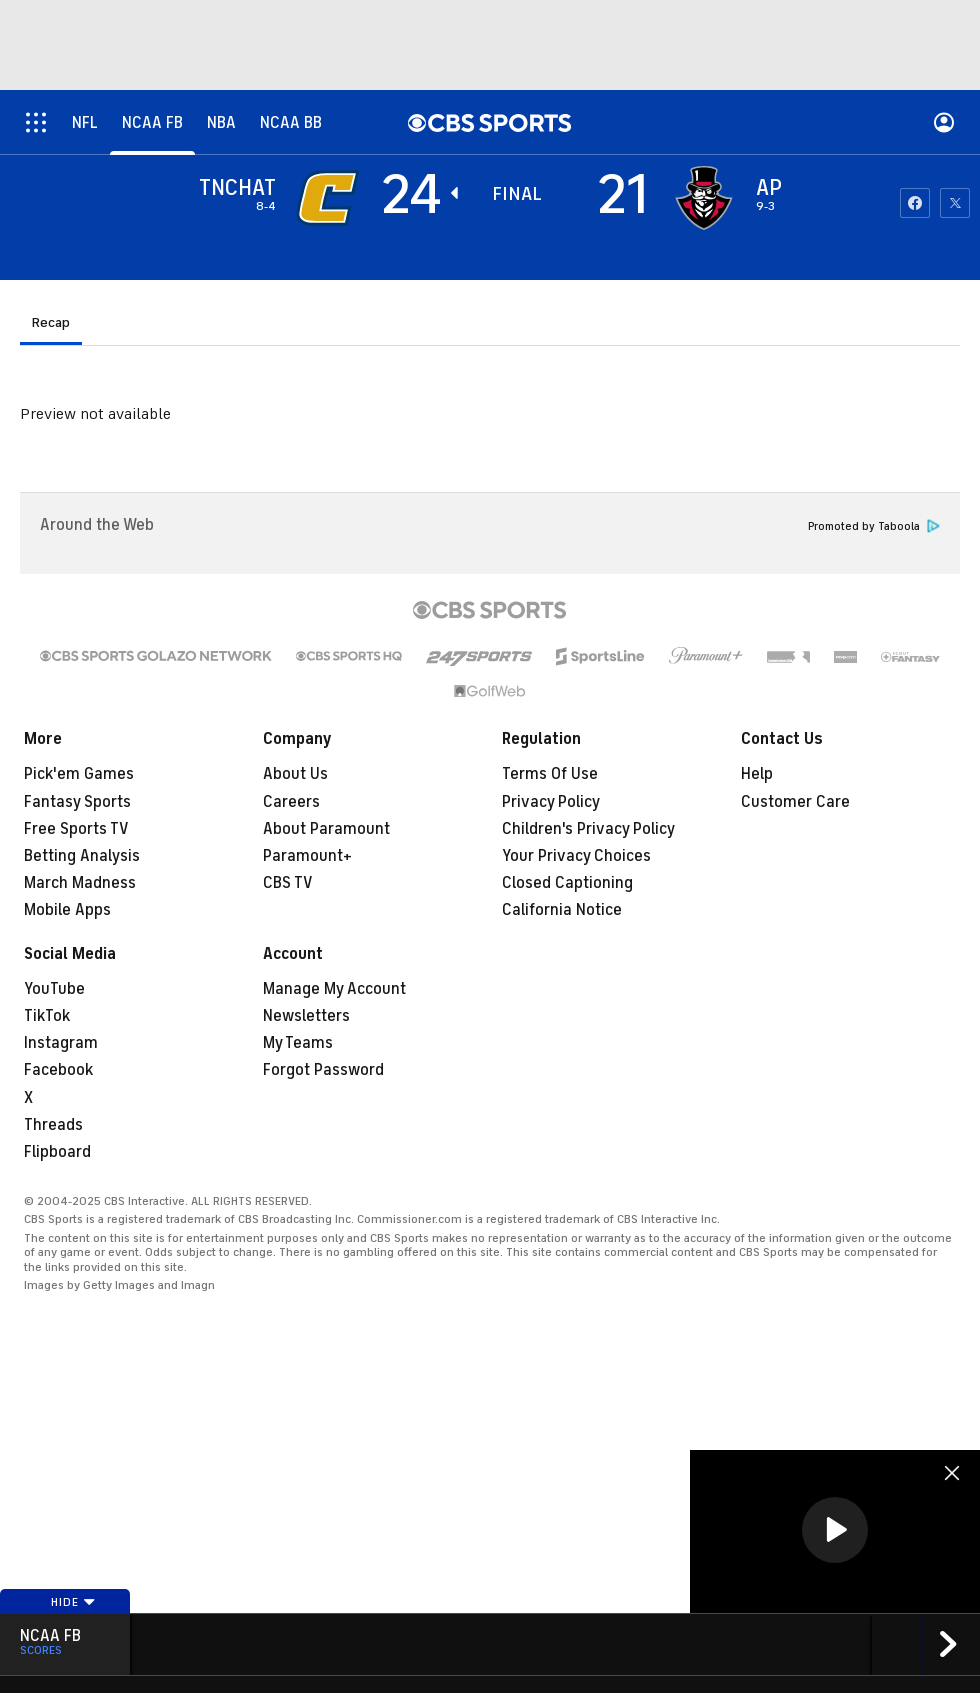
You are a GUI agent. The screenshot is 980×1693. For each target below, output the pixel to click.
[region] (835, 1531)
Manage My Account (334, 989)
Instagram (61, 1043)
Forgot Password (323, 1070)
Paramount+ (307, 856)
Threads (53, 1125)
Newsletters (306, 1016)
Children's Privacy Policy (588, 829)
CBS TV (288, 883)
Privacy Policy (551, 802)
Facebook (58, 1070)
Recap (51, 322)
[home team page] (704, 198)
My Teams (298, 1043)
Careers (291, 802)
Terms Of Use (550, 774)
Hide (73, 1602)
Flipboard (57, 1152)
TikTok (47, 1016)
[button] (835, 1530)
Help (757, 774)
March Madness (80, 883)
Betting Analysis (82, 856)
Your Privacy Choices (576, 856)
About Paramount (326, 829)
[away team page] (328, 198)
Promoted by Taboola (874, 526)
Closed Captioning (567, 883)
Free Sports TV (76, 829)
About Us (295, 774)
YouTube (54, 989)
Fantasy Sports (77, 802)
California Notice (562, 910)
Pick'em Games (79, 774)
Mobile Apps (67, 910)
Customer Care (795, 802)
